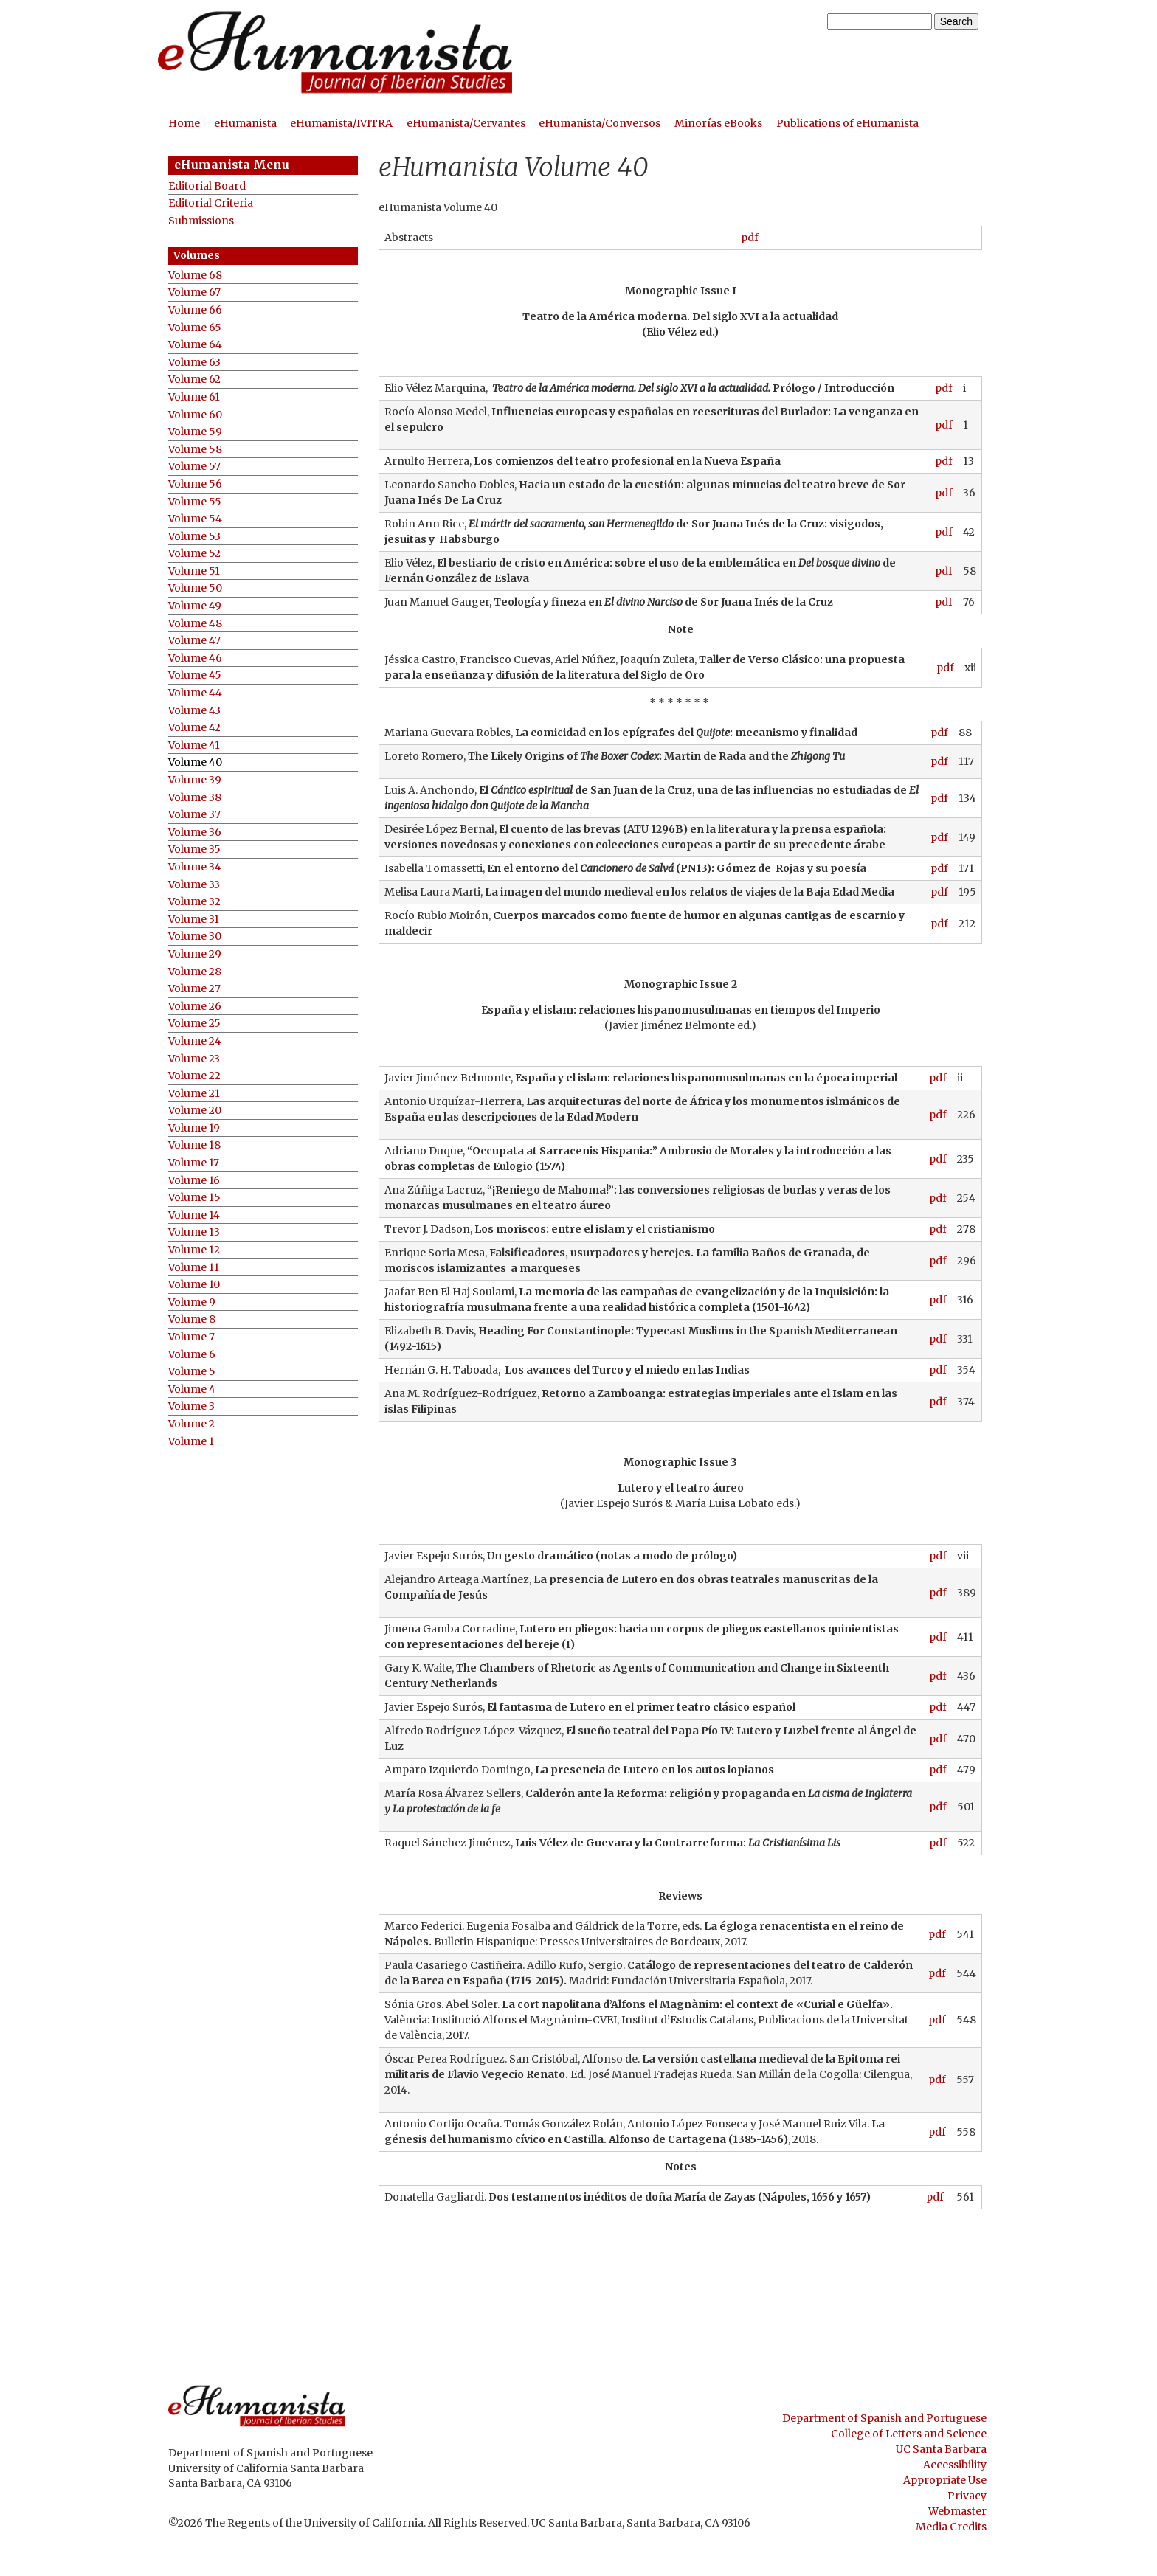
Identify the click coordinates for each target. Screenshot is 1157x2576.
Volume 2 (191, 1424)
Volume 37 (194, 815)
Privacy (967, 2495)
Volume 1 (191, 1442)
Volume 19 (194, 1128)
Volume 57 (194, 466)
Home (184, 123)
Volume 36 (194, 832)
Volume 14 (194, 1215)
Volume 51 (194, 571)
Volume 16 (194, 1180)
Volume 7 (191, 1337)
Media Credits (951, 2526)
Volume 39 (194, 780)
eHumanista (245, 123)
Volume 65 (194, 328)
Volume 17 (193, 1163)
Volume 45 (194, 675)
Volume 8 (191, 1319)
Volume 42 (194, 727)
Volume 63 (194, 362)
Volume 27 (194, 989)
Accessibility (955, 2464)
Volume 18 (194, 1145)
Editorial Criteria (210, 203)
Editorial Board (207, 186)
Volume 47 (194, 640)
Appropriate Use (945, 2480)
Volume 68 (195, 275)
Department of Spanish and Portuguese (884, 2418)
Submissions (201, 221)
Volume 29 (194, 954)
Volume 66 (195, 310)
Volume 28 (194, 972)
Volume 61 (194, 397)
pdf (750, 237)
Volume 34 (194, 867)
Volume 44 (195, 693)
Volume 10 (194, 1284)
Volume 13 (194, 1232)
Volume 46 (195, 658)
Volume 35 (194, 849)
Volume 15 (194, 1197)
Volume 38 (194, 798)
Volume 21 (194, 1093)
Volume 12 (194, 1250)
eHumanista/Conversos (599, 123)
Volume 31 (193, 919)
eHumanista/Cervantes (466, 123)
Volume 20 (194, 1110)
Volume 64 (195, 345)
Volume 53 (194, 536)
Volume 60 (195, 415)
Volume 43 (194, 710)
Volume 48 (195, 623)
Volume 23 (194, 1059)
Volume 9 (191, 1302)
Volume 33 (194, 885)
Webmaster (957, 2511)
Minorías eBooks (718, 123)
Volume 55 (194, 502)
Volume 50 (195, 588)
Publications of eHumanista (847, 123)
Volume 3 (191, 1406)
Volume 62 (194, 379)
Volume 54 (195, 519)
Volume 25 (194, 1023)
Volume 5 (191, 1371)
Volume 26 (194, 1006)
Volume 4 (191, 1389)
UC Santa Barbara (941, 2449)
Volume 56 (195, 484)
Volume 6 (191, 1354)
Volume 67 (194, 292)
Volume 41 (194, 745)
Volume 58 (195, 449)
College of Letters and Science (909, 2433)
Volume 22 (194, 1076)
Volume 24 (194, 1041)
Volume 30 (194, 936)
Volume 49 (194, 606)
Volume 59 (195, 432)
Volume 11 (193, 1267)
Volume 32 (194, 902)
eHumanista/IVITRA (341, 123)
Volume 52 (194, 553)
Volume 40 (195, 762)
